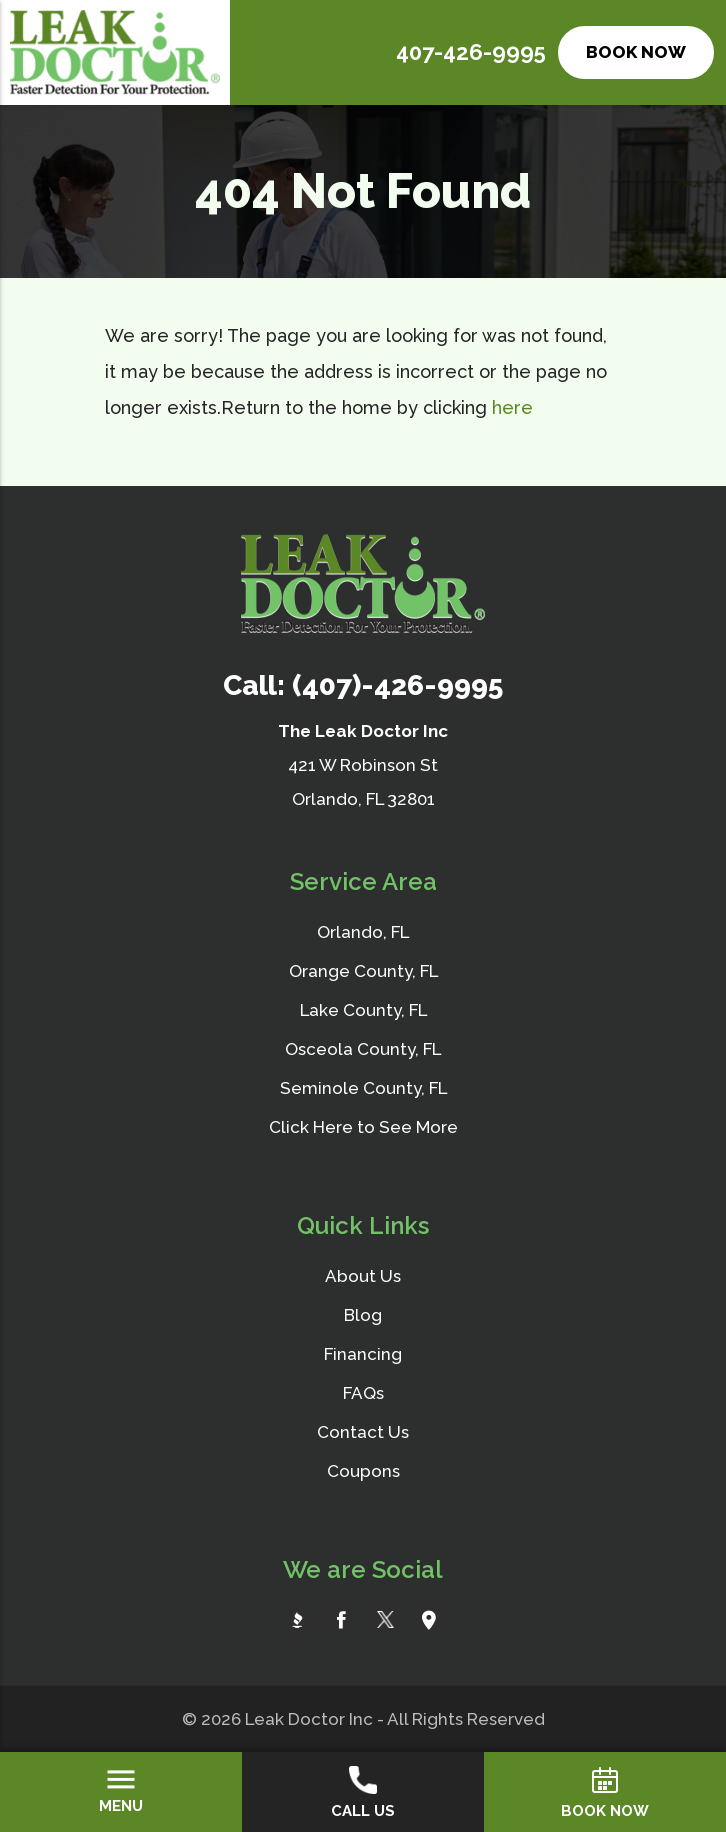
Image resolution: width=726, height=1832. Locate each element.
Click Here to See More (363, 1127)
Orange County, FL (363, 971)
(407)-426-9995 (397, 685)
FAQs (363, 1393)
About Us (363, 1276)
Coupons (363, 1471)
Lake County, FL (363, 1010)
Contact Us (363, 1432)
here (512, 407)
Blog (363, 1315)
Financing (363, 1354)
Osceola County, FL (363, 1049)
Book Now (636, 52)
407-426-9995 (471, 52)
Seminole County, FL (363, 1088)
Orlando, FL (363, 932)
